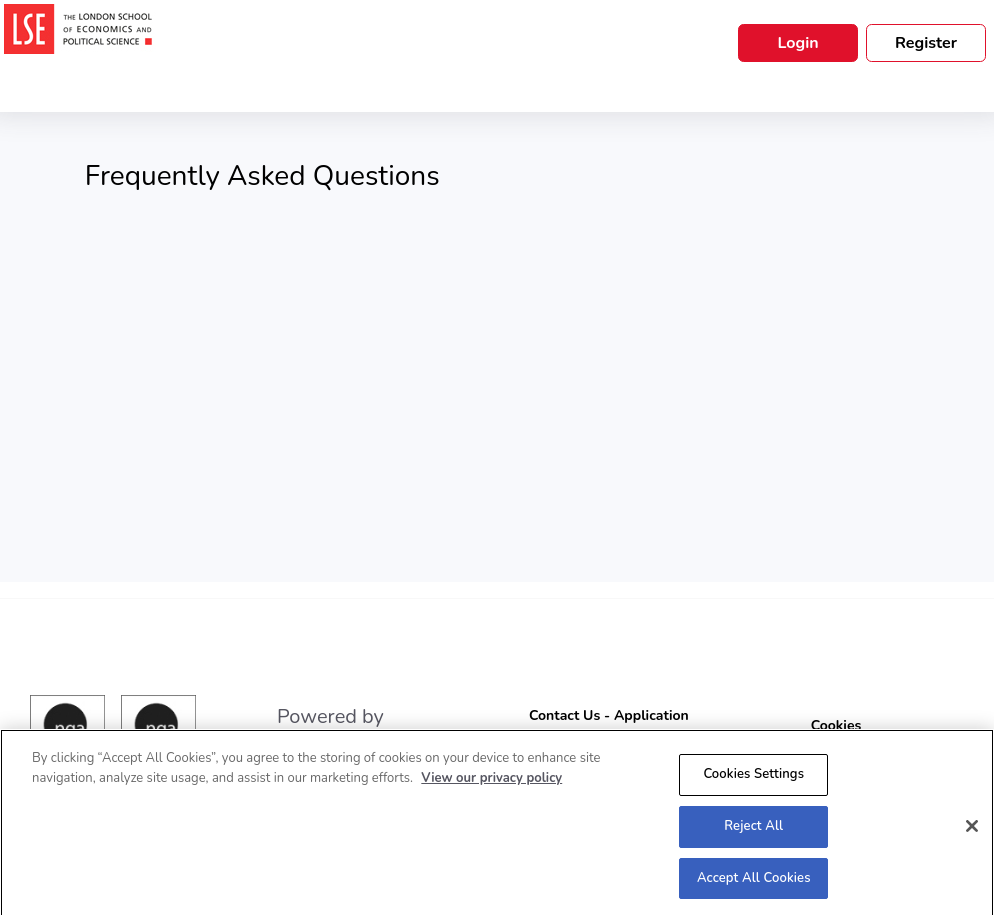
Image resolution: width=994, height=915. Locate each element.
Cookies (836, 725)
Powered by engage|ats (330, 728)
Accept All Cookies (754, 882)
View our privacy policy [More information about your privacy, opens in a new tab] (491, 782)
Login (797, 43)
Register (926, 43)
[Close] (972, 830)
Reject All (753, 830)
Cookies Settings (753, 778)
